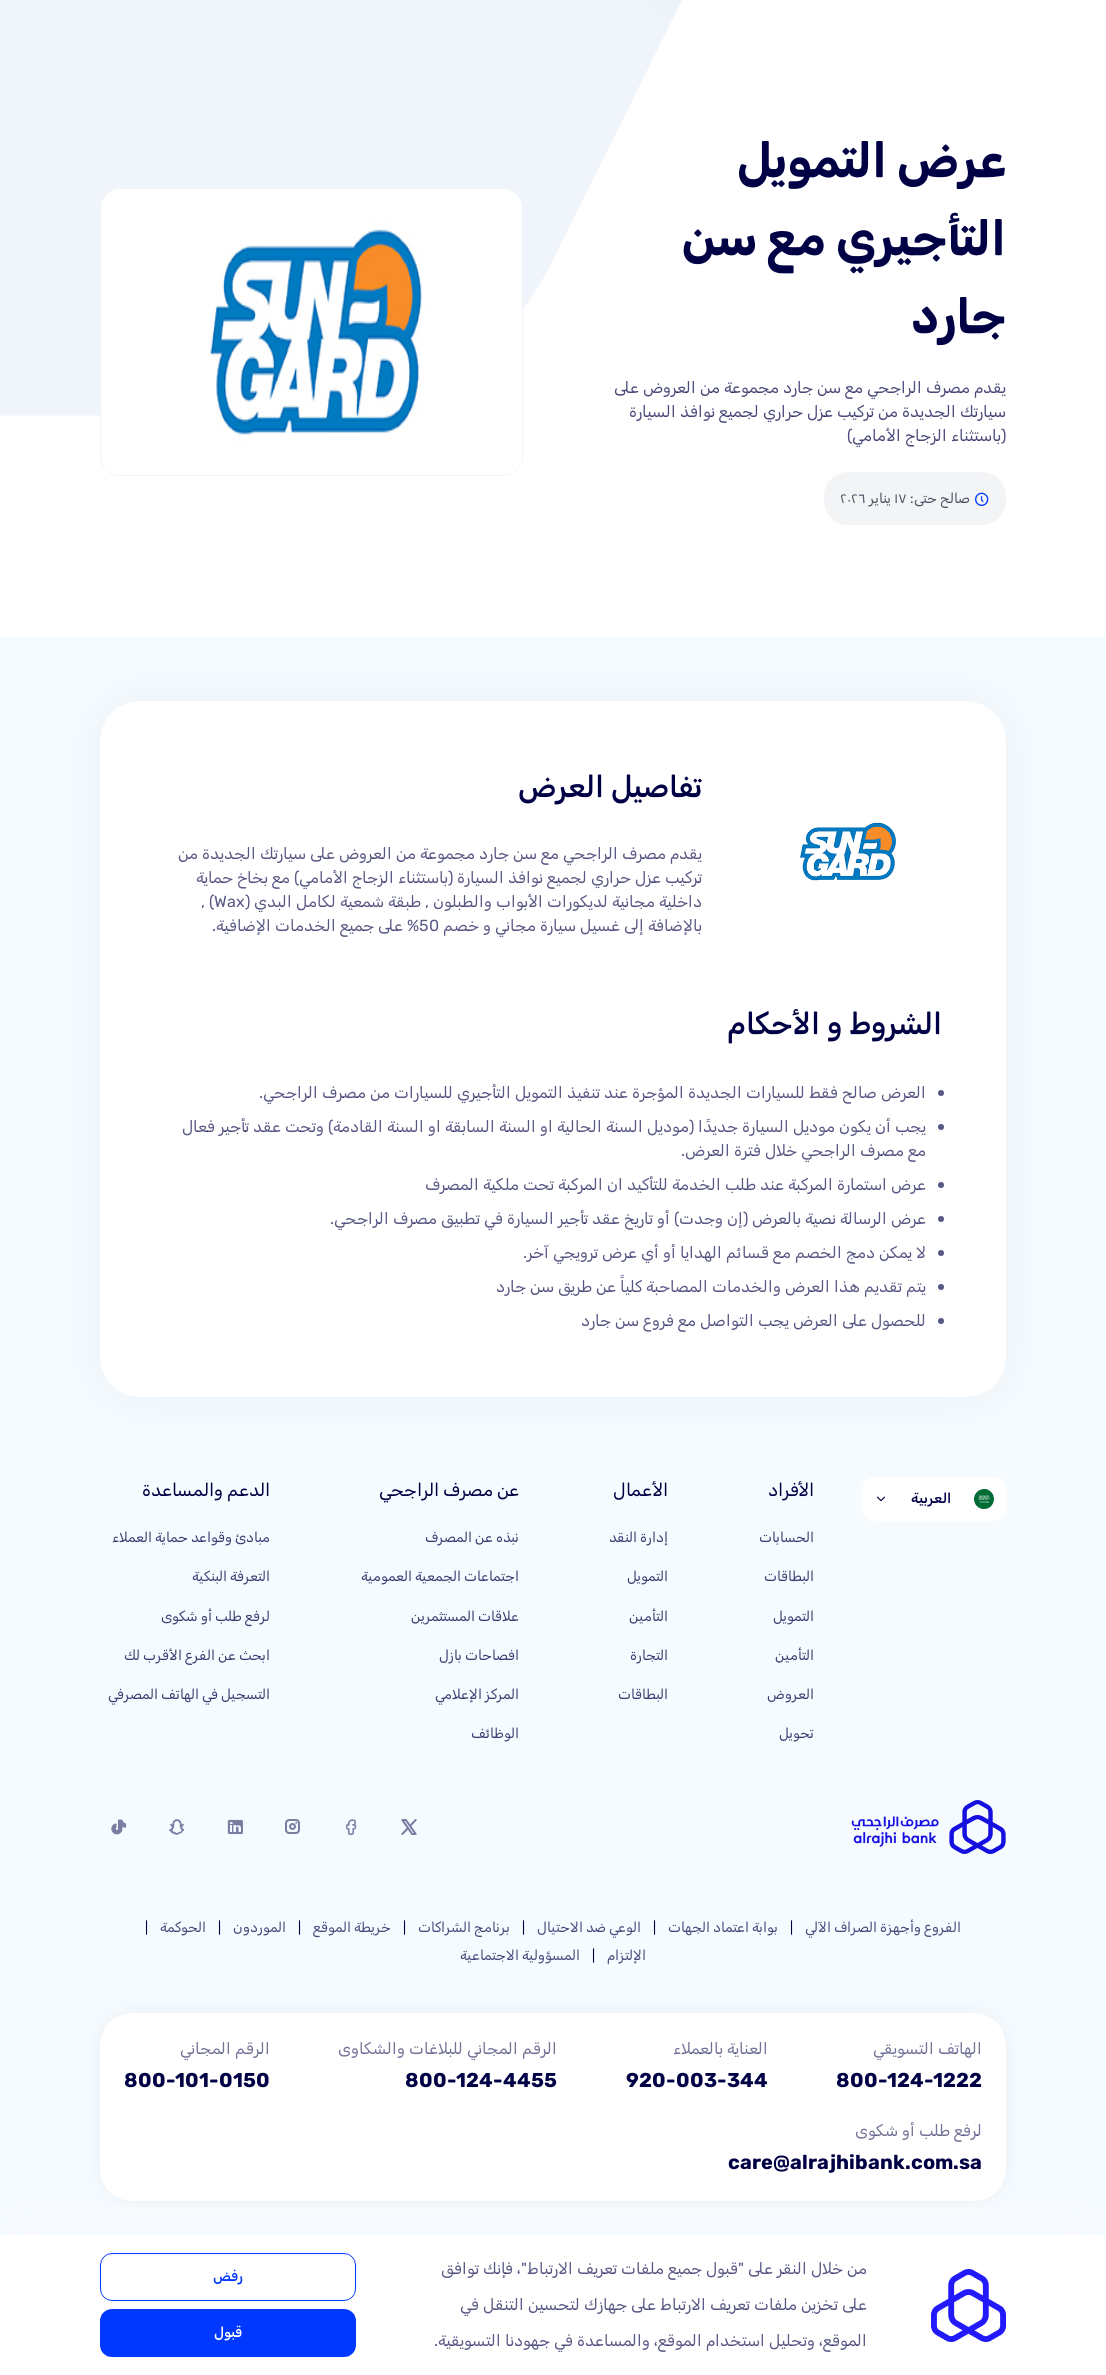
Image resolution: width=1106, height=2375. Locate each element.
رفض (228, 2276)
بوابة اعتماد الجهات (723, 1927)
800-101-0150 (197, 2080)
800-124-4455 (481, 2080)
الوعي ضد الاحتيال (589, 1927)
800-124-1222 (909, 2080)
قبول (228, 2332)
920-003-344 (697, 2080)
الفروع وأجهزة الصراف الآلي (883, 1927)
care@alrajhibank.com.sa (855, 2162)
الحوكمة (183, 1927)
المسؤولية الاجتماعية (520, 1955)
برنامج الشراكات (464, 1927)
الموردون (259, 1927)
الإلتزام (626, 1955)
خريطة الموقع (352, 1927)
